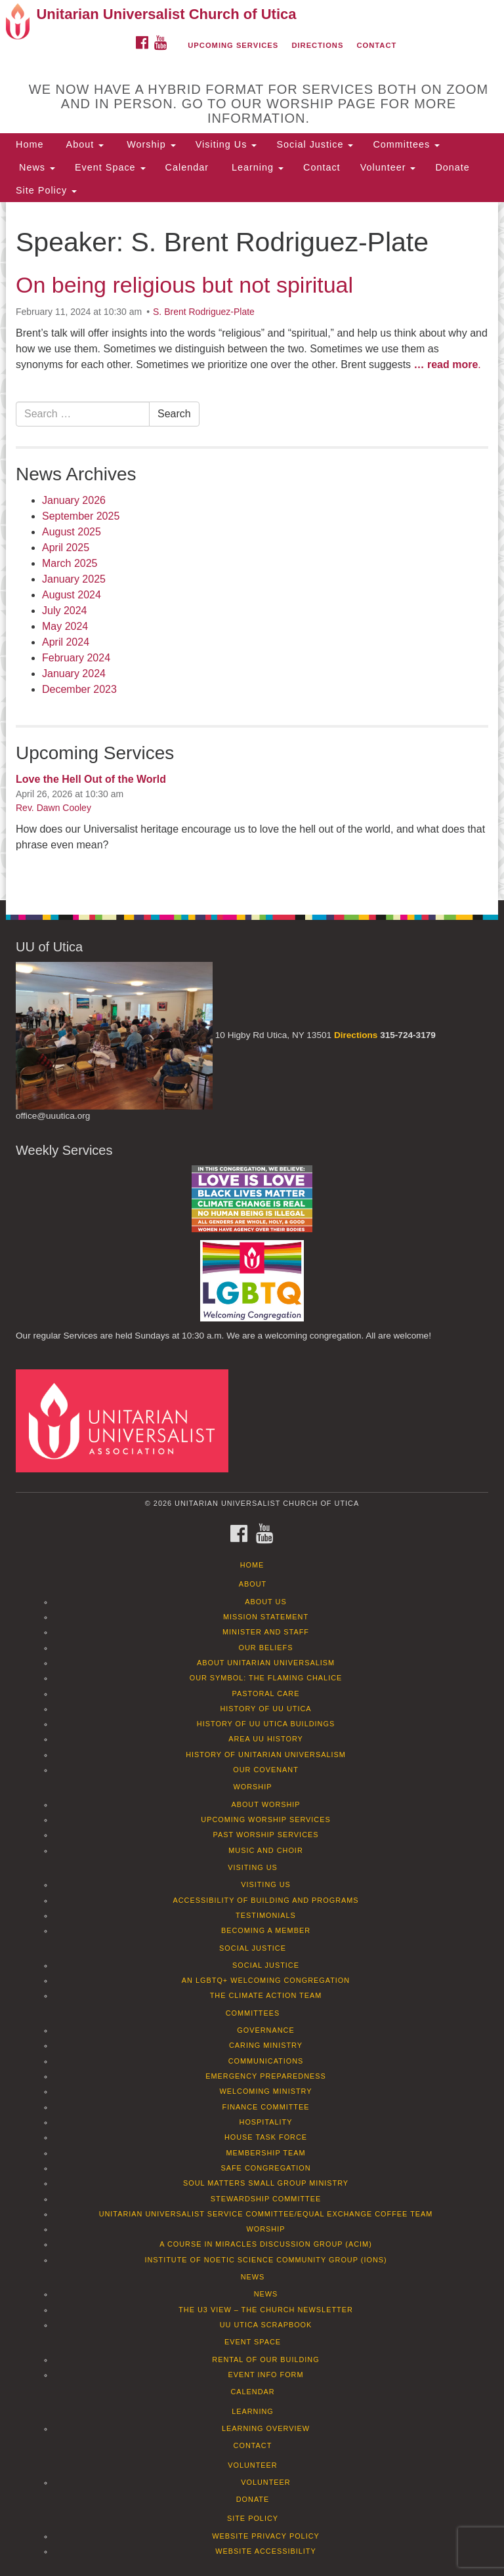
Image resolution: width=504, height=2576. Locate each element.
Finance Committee (266, 2107)
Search (174, 413)
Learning (256, 167)
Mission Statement (265, 1617)
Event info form (265, 2375)
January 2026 (74, 500)
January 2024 (74, 673)
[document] (252, 551)
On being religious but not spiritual (184, 284)
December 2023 (79, 689)
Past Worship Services (265, 1835)
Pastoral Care (266, 1693)
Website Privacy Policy (266, 2536)
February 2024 (76, 657)
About (83, 144)
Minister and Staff (265, 1632)
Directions (317, 45)
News (35, 167)
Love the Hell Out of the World (91, 779)
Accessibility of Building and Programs (265, 1900)
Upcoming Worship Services (265, 1819)
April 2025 (65, 547)
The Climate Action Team (266, 1995)
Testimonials (266, 1915)
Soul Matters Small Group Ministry (265, 2183)
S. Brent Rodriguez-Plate (204, 311)
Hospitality (266, 2122)
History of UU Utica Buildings (266, 1724)
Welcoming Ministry (265, 2091)
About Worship (265, 1804)
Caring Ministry (266, 2045)
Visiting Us (226, 144)
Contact (377, 45)
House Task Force (265, 2137)
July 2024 (64, 610)
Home (29, 144)
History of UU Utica (265, 1709)
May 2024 (65, 626)
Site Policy (46, 190)
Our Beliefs (266, 1648)
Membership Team (266, 2153)
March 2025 (70, 563)
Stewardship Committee (266, 2199)
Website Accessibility (265, 2551)
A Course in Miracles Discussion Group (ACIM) (265, 2244)
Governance (265, 2030)
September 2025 (80, 516)
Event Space (110, 167)
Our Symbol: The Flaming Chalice (266, 1678)
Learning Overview (266, 2428)
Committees (406, 144)
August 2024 (71, 594)
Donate (452, 167)
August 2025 (71, 531)
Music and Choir (265, 1850)
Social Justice (314, 144)
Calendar (187, 167)
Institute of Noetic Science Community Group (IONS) (265, 2260)
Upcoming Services (233, 45)
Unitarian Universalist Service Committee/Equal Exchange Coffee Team (266, 2214)
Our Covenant (266, 1770)
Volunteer (388, 167)
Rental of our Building (265, 2359)
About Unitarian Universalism (266, 1663)
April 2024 (65, 642)
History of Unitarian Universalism (266, 1754)
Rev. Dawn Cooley (53, 807)
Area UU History (265, 1739)
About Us (265, 1602)
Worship (149, 144)
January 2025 (74, 579)
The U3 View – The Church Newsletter (265, 2310)
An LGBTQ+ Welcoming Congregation (266, 1980)
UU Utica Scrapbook (266, 2325)
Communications (266, 2061)
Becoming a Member (265, 1930)
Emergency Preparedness (265, 2076)
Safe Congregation (265, 2168)
